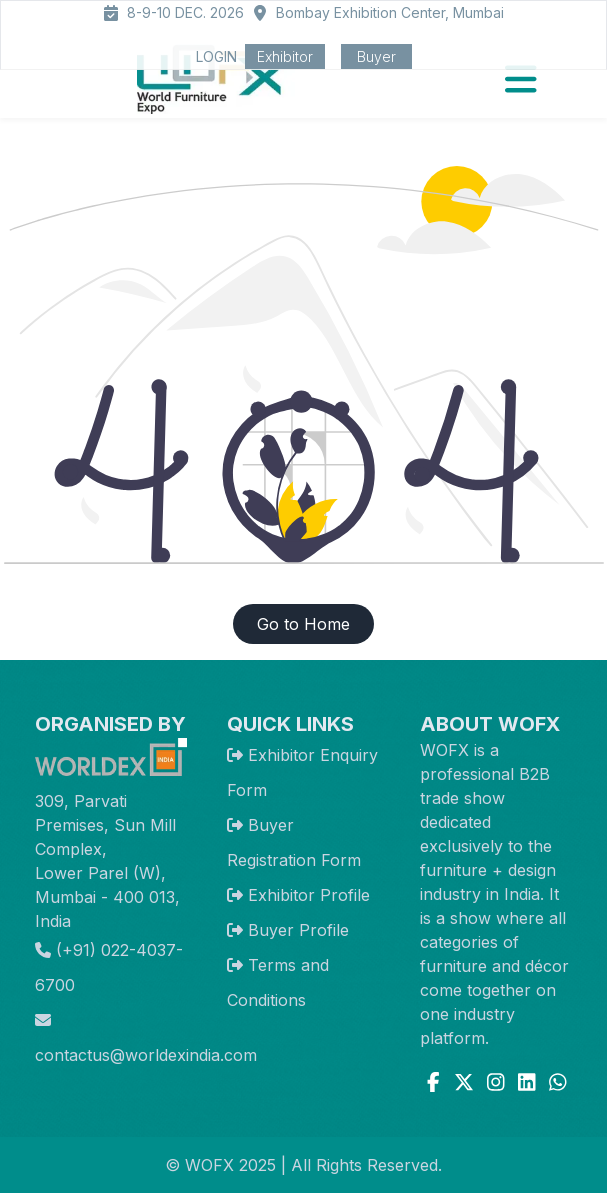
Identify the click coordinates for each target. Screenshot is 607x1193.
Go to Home (303, 624)
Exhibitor (285, 56)
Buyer (376, 56)
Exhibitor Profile (309, 895)
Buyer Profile (298, 930)
